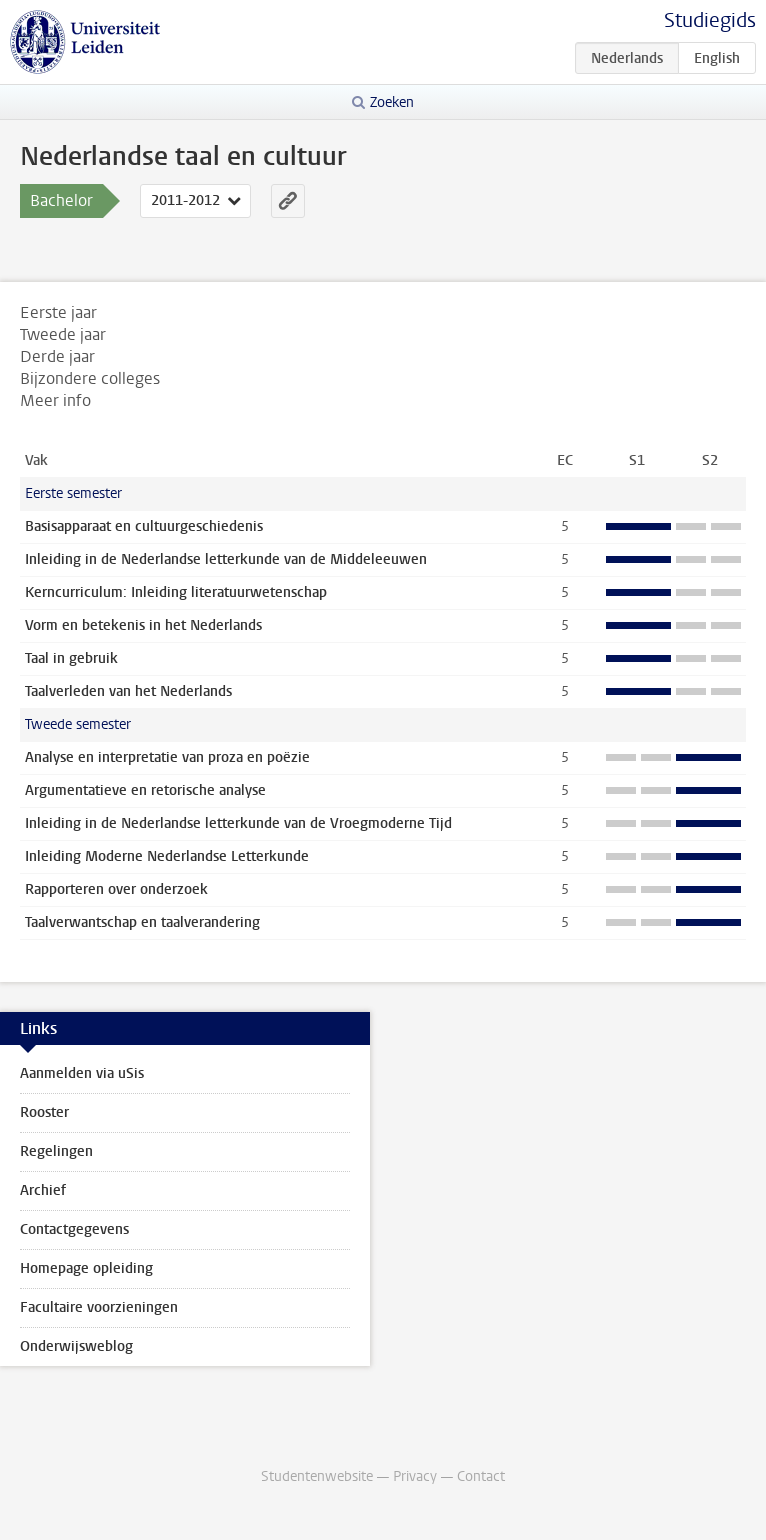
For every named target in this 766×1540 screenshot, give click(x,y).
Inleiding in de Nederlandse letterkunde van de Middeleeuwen (226, 559)
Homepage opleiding (86, 1268)
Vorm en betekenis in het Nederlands (143, 625)
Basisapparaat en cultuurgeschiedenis (144, 526)
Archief (43, 1190)
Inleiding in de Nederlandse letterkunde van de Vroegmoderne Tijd (238, 823)
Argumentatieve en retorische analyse (145, 790)
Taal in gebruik (71, 658)
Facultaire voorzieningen (99, 1307)
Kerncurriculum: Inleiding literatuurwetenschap (176, 592)
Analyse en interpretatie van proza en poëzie (167, 757)
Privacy (415, 1476)
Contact (481, 1476)
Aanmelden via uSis (82, 1073)
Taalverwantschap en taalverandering (142, 922)
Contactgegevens (74, 1229)
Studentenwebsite (317, 1476)
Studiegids (710, 20)
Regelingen (56, 1151)
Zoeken (392, 102)
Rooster (44, 1112)
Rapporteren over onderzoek (116, 889)
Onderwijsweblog (76, 1346)
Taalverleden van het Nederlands (128, 691)
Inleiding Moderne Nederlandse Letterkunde (167, 856)
